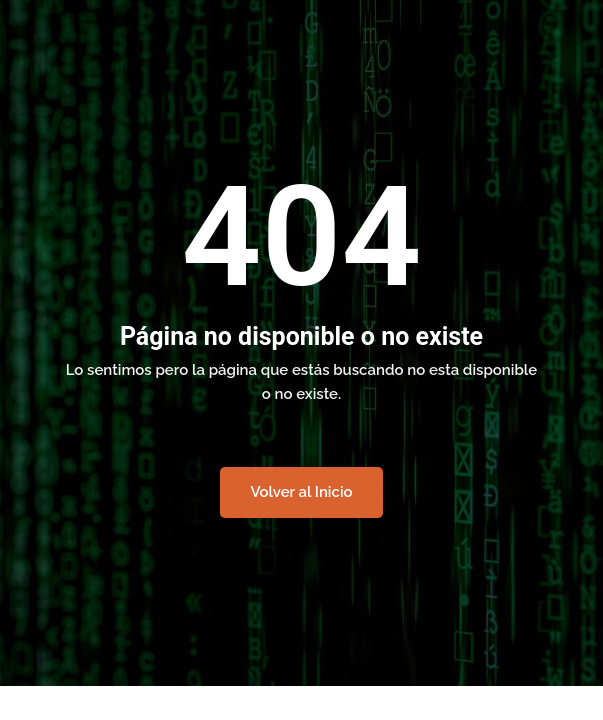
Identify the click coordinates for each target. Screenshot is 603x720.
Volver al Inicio (301, 492)
